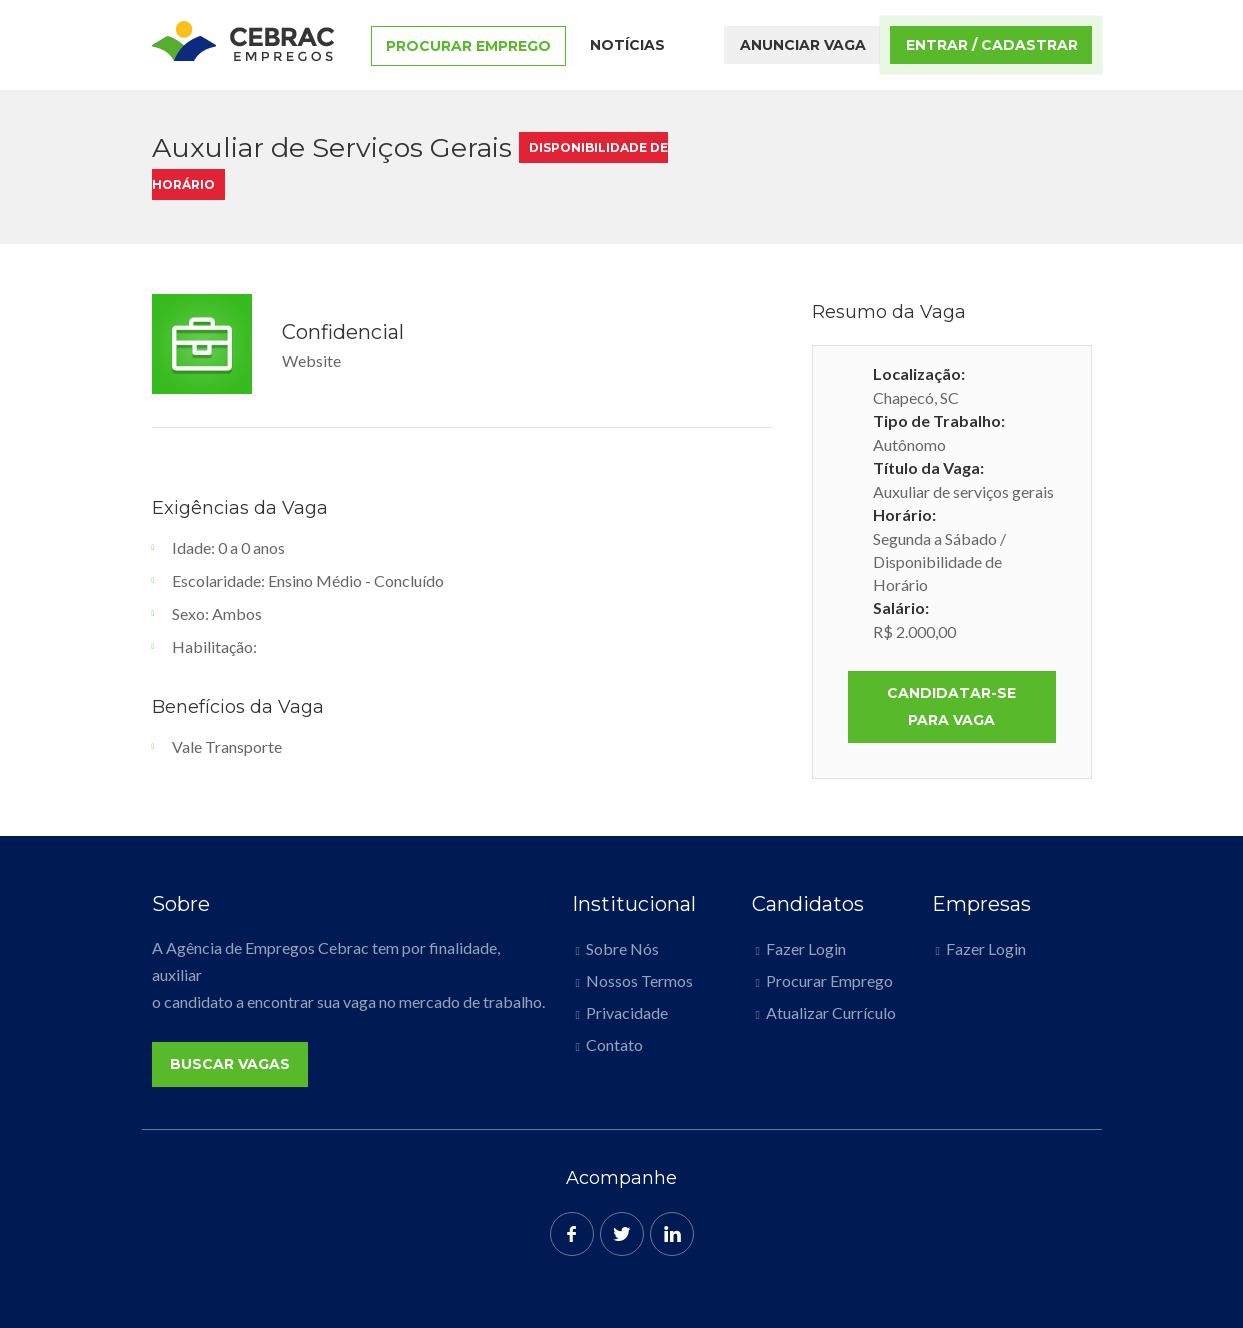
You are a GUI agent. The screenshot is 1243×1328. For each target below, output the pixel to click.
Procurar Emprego (468, 46)
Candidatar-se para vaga (951, 706)
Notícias (627, 45)
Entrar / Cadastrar (992, 45)
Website (311, 360)
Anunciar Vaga (803, 45)
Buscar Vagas (230, 1064)
